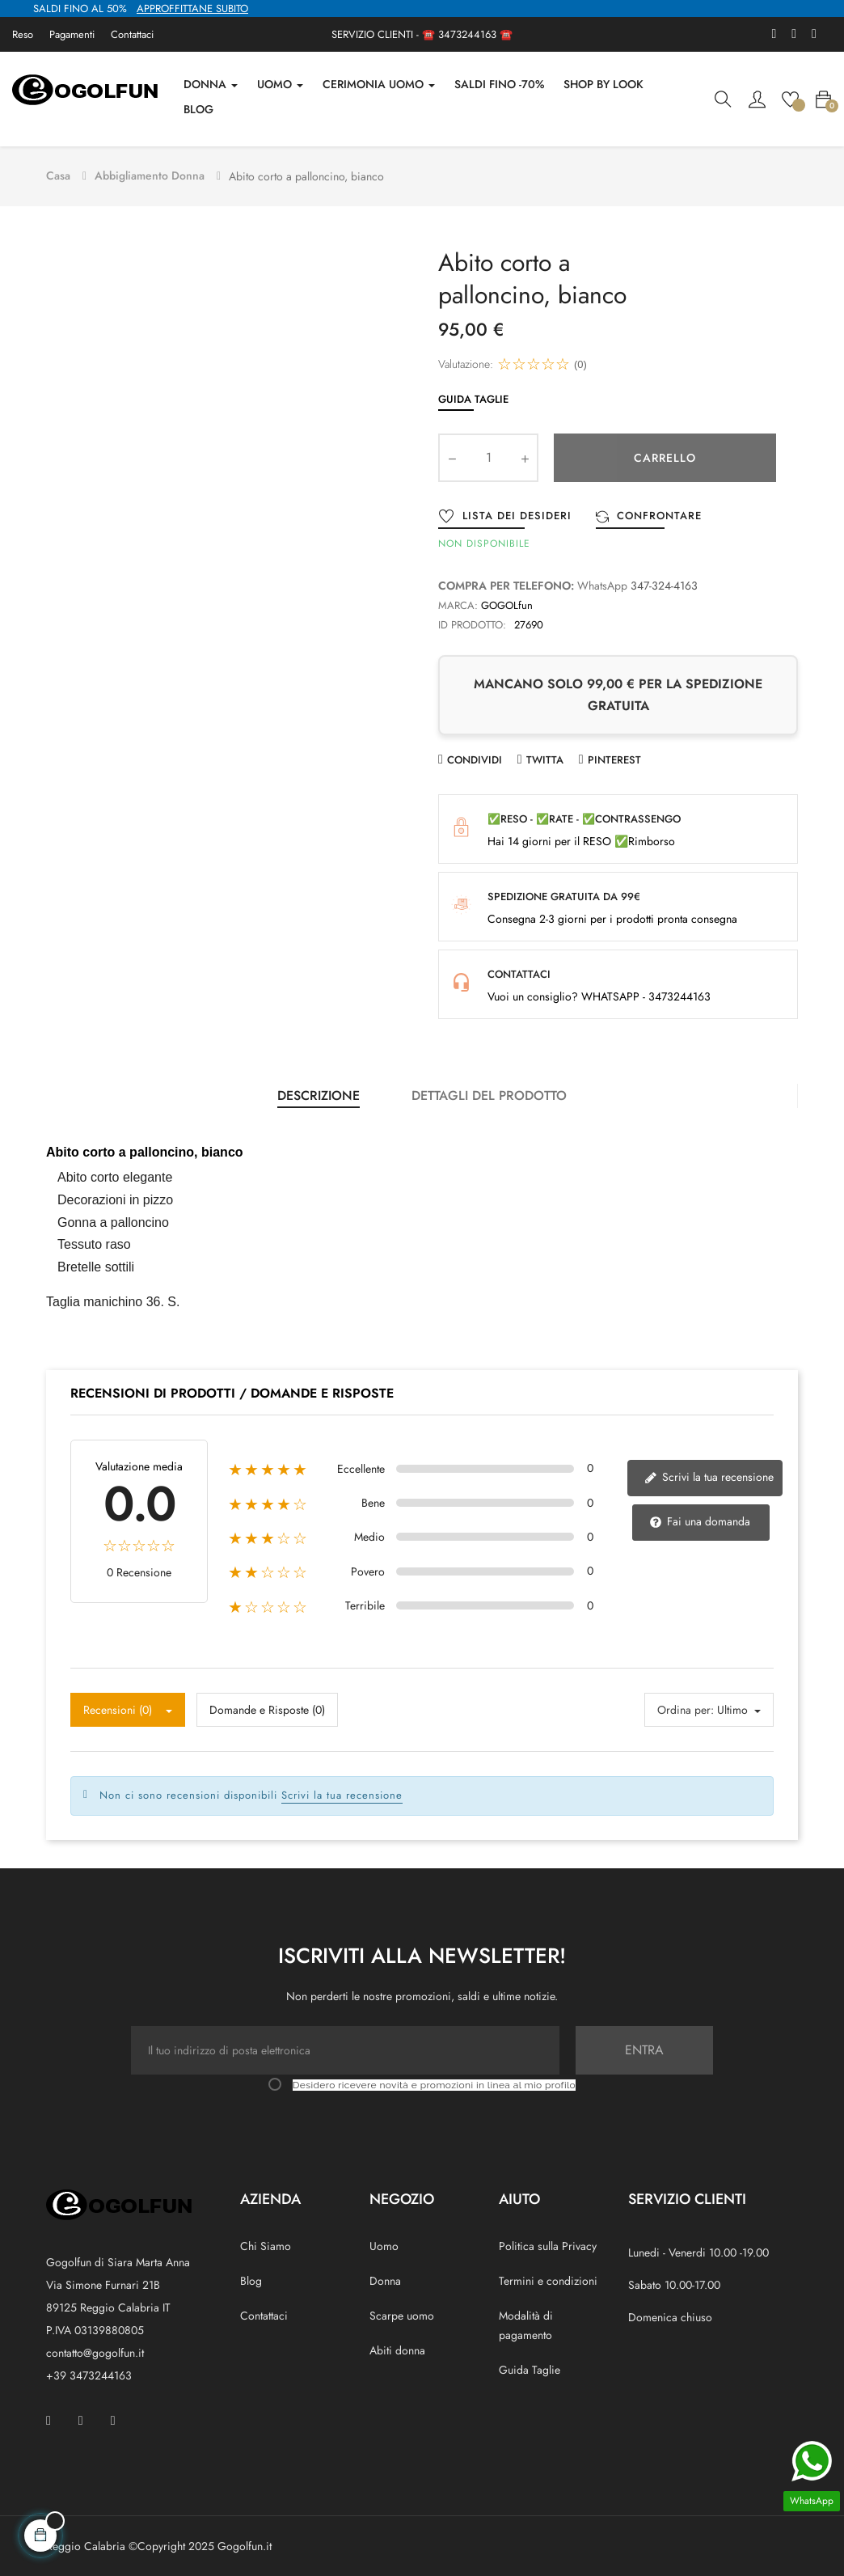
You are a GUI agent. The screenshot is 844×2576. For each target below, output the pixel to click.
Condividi (474, 755)
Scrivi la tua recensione (709, 1473)
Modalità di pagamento (526, 2321)
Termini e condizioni (548, 2277)
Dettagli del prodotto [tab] (489, 1091)
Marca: (458, 601)
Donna (385, 2277)
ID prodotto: (472, 620)
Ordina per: (685, 1706)
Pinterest (614, 755)
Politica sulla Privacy (548, 2242)
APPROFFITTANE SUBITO (192, 8)
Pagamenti (72, 34)
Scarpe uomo (401, 2311)
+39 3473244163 (89, 2371)
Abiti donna (397, 2346)
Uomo (384, 2242)
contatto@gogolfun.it (95, 2349)
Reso (22, 34)
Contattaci (132, 34)
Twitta (544, 755)
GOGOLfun (507, 601)
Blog (251, 2277)
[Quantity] (488, 453)
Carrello (665, 454)
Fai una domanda (699, 1517)
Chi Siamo (265, 2242)
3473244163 (467, 34)
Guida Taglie (473, 396)
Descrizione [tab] (318, 1091)
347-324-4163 (664, 582)
